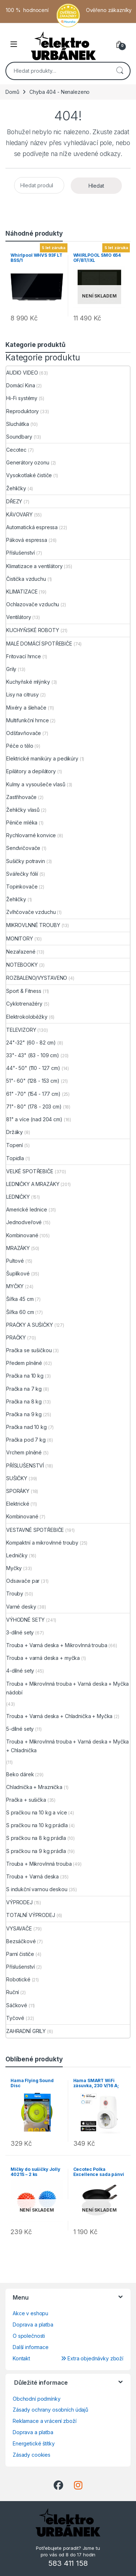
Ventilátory (18, 617)
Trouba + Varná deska (32, 1876)
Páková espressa (26, 540)
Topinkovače (21, 886)
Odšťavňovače (23, 733)
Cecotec (16, 450)
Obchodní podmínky (37, 2399)
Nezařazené (21, 951)
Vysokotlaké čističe (29, 475)
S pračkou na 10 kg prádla (37, 1825)
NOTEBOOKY (22, 965)
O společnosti (29, 2336)
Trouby (14, 1593)
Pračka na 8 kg (24, 1401)
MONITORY (19, 938)
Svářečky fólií (22, 874)
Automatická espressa (32, 527)
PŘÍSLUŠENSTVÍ (25, 1465)
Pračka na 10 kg (25, 1376)
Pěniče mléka (21, 822)
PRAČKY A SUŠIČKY (29, 1325)
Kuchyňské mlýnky (28, 682)
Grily (11, 669)
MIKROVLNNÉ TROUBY (33, 925)
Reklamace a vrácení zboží (45, 2421)
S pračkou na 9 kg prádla (36, 1851)
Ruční (12, 1992)
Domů (12, 92)
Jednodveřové (24, 1222)
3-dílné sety (20, 1632)
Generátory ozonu (27, 462)
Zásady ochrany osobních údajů (50, 2410)
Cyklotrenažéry (24, 1004)
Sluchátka (17, 424)
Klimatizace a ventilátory (34, 566)
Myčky (14, 1568)
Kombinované (22, 1235)
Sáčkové (16, 2005)
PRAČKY (16, 1337)
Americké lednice (26, 1209)
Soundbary (19, 437)
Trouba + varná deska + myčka (43, 1658)
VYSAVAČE (19, 1928)
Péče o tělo (19, 746)
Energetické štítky (33, 2443)
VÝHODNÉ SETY (25, 1620)
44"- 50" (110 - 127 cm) (33, 1068)
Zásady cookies (31, 2455)
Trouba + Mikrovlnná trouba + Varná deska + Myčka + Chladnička (67, 1745)
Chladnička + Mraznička (34, 1787)
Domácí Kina (20, 385)
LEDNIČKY (18, 1197)
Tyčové (15, 2018)
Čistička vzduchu (26, 579)
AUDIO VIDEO (22, 373)
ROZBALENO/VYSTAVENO (36, 978)
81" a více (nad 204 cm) (34, 1119)
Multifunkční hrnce (27, 720)
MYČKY (15, 1286)
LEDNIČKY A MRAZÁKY (32, 1184)
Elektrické (17, 1504)
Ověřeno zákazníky (109, 10)
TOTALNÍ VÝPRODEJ (30, 1915)
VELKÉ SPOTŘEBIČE (29, 1171)
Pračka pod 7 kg (26, 1440)
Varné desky (21, 1606)
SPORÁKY (17, 1491)
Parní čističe (20, 1954)
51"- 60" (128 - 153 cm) (32, 1081)
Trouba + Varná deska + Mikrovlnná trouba (56, 1645)
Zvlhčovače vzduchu (30, 912)
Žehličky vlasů (23, 810)
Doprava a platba (33, 2324)
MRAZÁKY (18, 1248)
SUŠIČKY (16, 1478)
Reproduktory (22, 411)
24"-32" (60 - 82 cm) (31, 1042)
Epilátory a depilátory (31, 771)
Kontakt (21, 2358)
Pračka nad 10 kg (26, 1427)
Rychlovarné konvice (31, 835)
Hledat (120, 71)
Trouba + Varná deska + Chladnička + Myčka (59, 1716)
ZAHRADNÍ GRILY (26, 2031)
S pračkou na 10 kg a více (36, 1812)
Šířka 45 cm (19, 1299)
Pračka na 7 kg (24, 1389)
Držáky (14, 1132)
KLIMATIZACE (21, 591)
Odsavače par (23, 1581)
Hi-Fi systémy (21, 398)
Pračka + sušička (26, 1800)
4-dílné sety (20, 1671)
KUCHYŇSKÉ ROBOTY (32, 630)
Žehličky (16, 488)
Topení (14, 1145)
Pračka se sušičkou (28, 1350)
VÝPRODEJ (19, 1902)
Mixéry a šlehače (26, 707)
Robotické (18, 1979)
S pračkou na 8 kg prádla (36, 1838)
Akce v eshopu (30, 2313)
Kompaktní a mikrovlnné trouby (42, 1542)
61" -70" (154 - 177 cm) (33, 1094)
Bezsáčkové (21, 1941)
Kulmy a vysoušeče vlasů (35, 784)
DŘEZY (14, 501)
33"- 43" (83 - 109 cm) (32, 1055)
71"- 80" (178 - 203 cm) (34, 1106)
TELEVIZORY (21, 1030)
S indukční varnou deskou (36, 1889)
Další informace (31, 2347)
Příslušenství (20, 553)
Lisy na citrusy (22, 694)
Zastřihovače (21, 797)
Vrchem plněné (24, 1452)
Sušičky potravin (25, 861)
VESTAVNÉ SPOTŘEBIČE (35, 1530)
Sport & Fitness (23, 991)
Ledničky (17, 1555)
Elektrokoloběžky (27, 1017)
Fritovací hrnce (23, 656)
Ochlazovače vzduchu (32, 604)
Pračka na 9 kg (24, 1414)
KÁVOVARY (19, 514)
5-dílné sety (20, 1729)
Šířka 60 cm (20, 1312)
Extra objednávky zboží (92, 2358)
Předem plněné (24, 1363)
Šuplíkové (18, 1273)
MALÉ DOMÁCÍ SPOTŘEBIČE (39, 643)
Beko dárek (20, 1774)
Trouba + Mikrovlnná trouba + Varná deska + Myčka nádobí (67, 1688)
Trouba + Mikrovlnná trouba (38, 1864)
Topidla (15, 1158)
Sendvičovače (23, 848)
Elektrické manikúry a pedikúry (42, 758)
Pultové (15, 1261)
